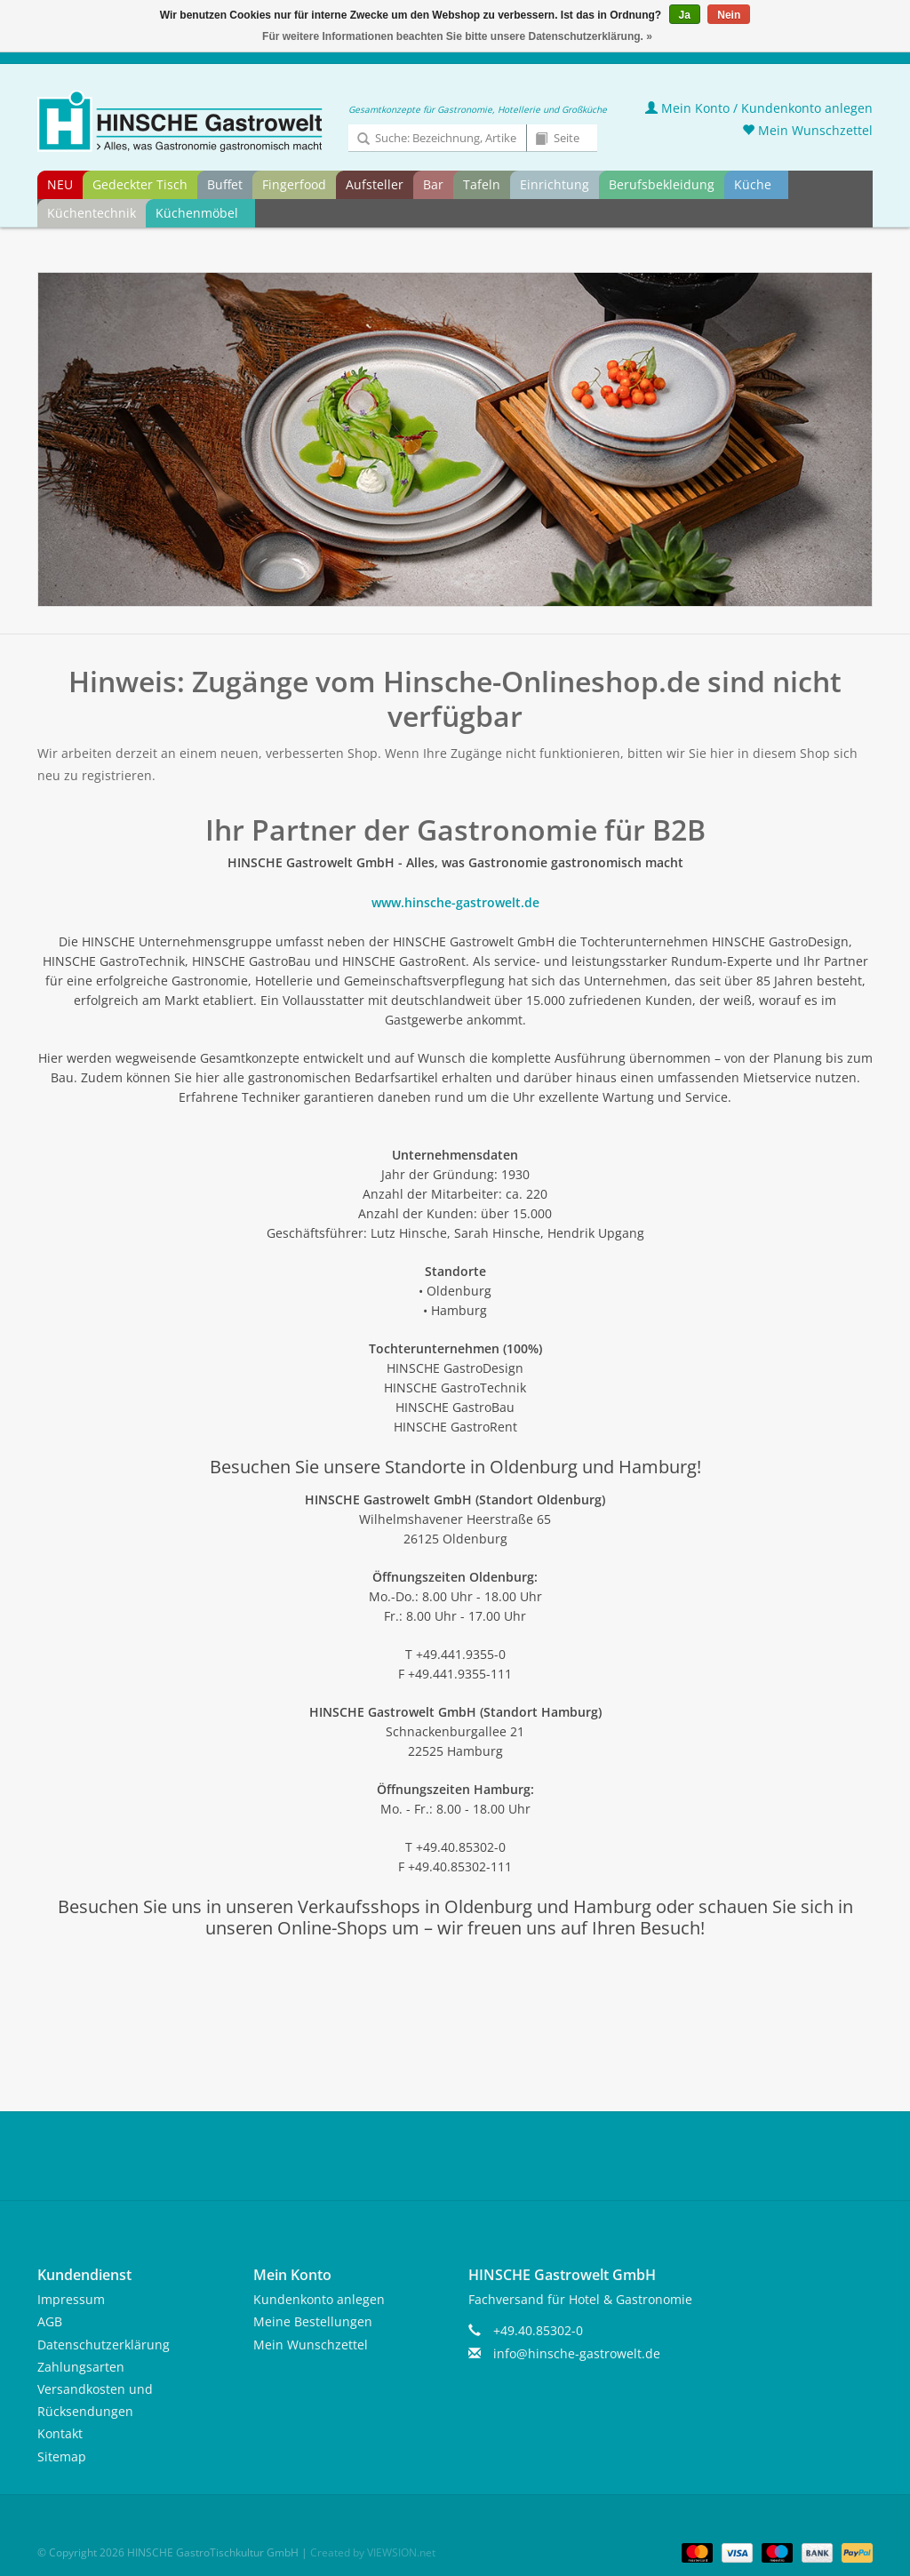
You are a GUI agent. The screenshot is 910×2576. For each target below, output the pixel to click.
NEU (60, 184)
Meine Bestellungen (312, 2321)
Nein (728, 15)
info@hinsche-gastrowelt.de (576, 2353)
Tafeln (481, 184)
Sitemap (61, 2456)
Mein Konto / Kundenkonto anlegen (759, 108)
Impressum (71, 2299)
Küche (752, 184)
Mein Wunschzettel (807, 130)
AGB (49, 2321)
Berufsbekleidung (661, 184)
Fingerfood (294, 184)
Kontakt (60, 2433)
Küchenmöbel (197, 212)
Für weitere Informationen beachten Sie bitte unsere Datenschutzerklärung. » (457, 36)
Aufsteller (374, 184)
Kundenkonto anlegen (319, 2299)
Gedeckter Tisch (140, 184)
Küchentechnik (91, 212)
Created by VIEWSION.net (372, 2552)
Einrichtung (554, 184)
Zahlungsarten (80, 2366)
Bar (433, 184)
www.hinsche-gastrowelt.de (455, 902)
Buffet (225, 184)
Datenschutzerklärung (103, 2344)
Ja (684, 15)
